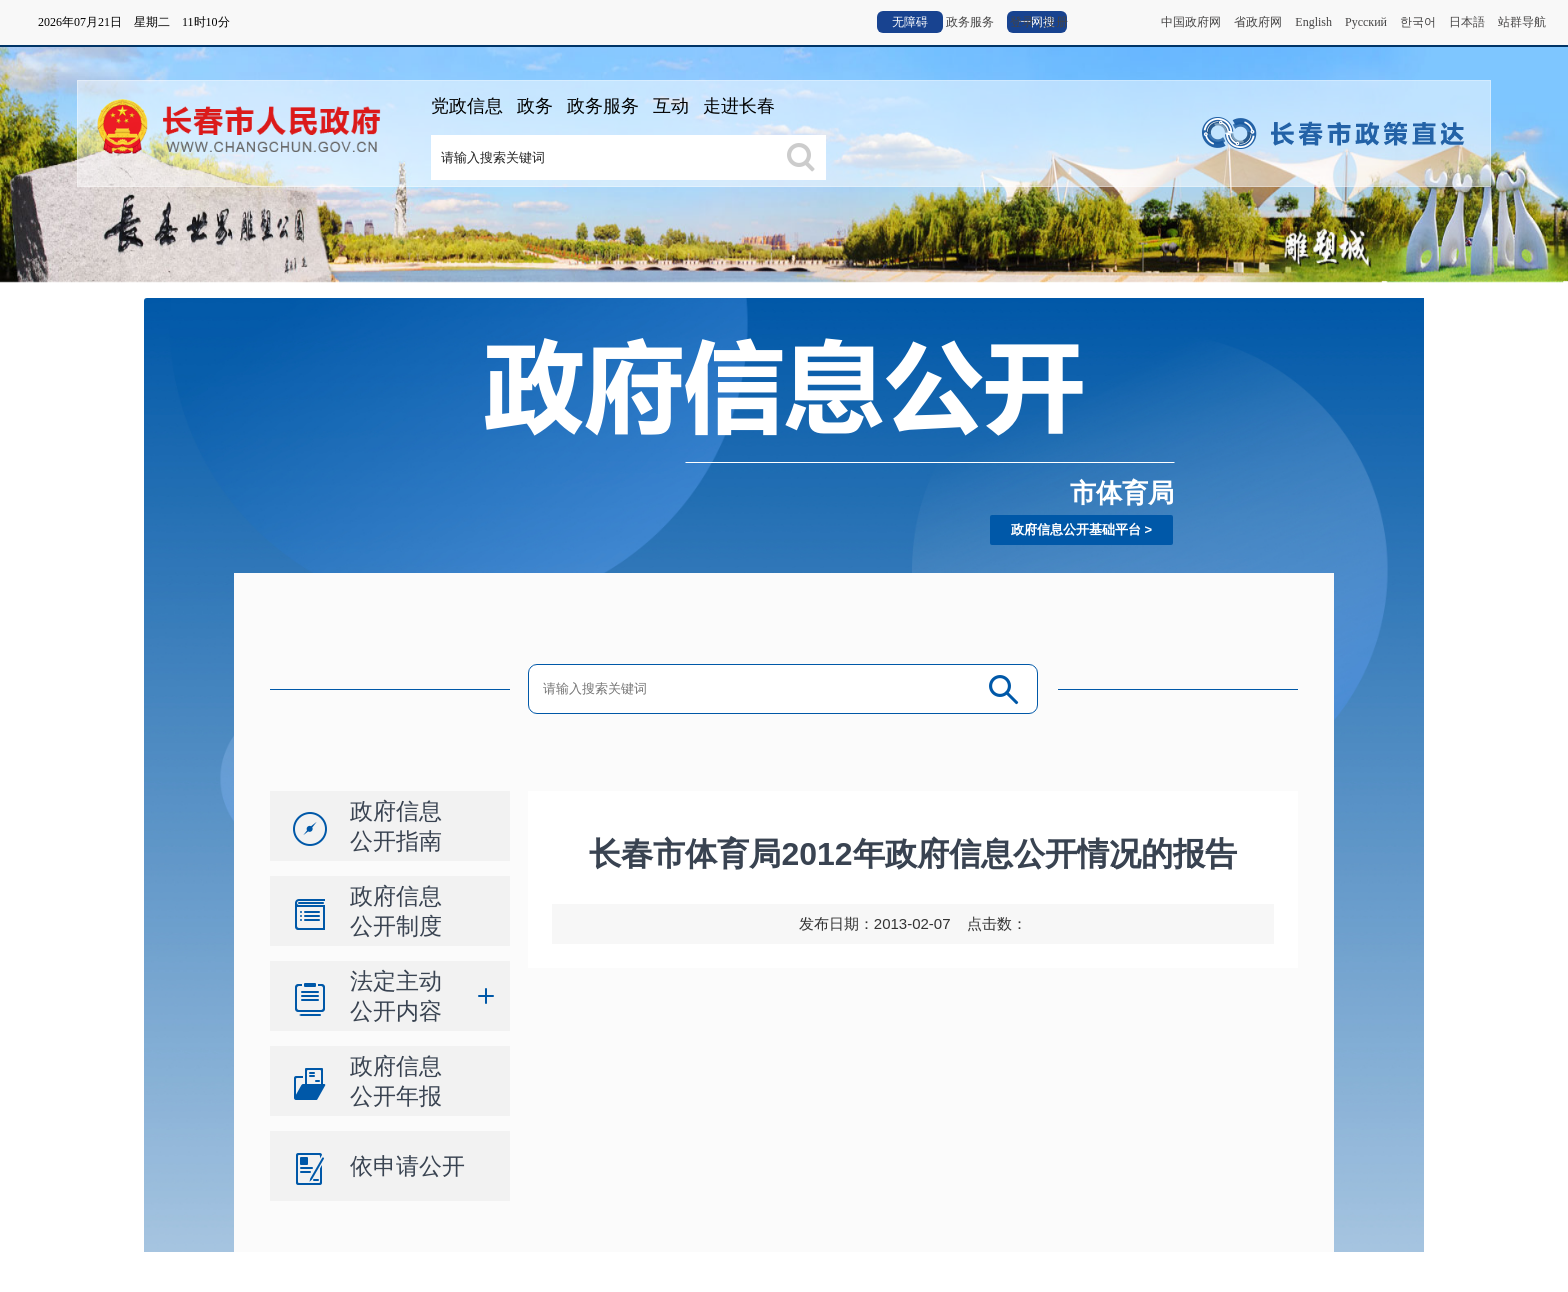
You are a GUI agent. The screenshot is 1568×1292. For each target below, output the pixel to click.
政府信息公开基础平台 (1076, 529)
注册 (1056, 22)
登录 (1022, 22)
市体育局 (1122, 493)
